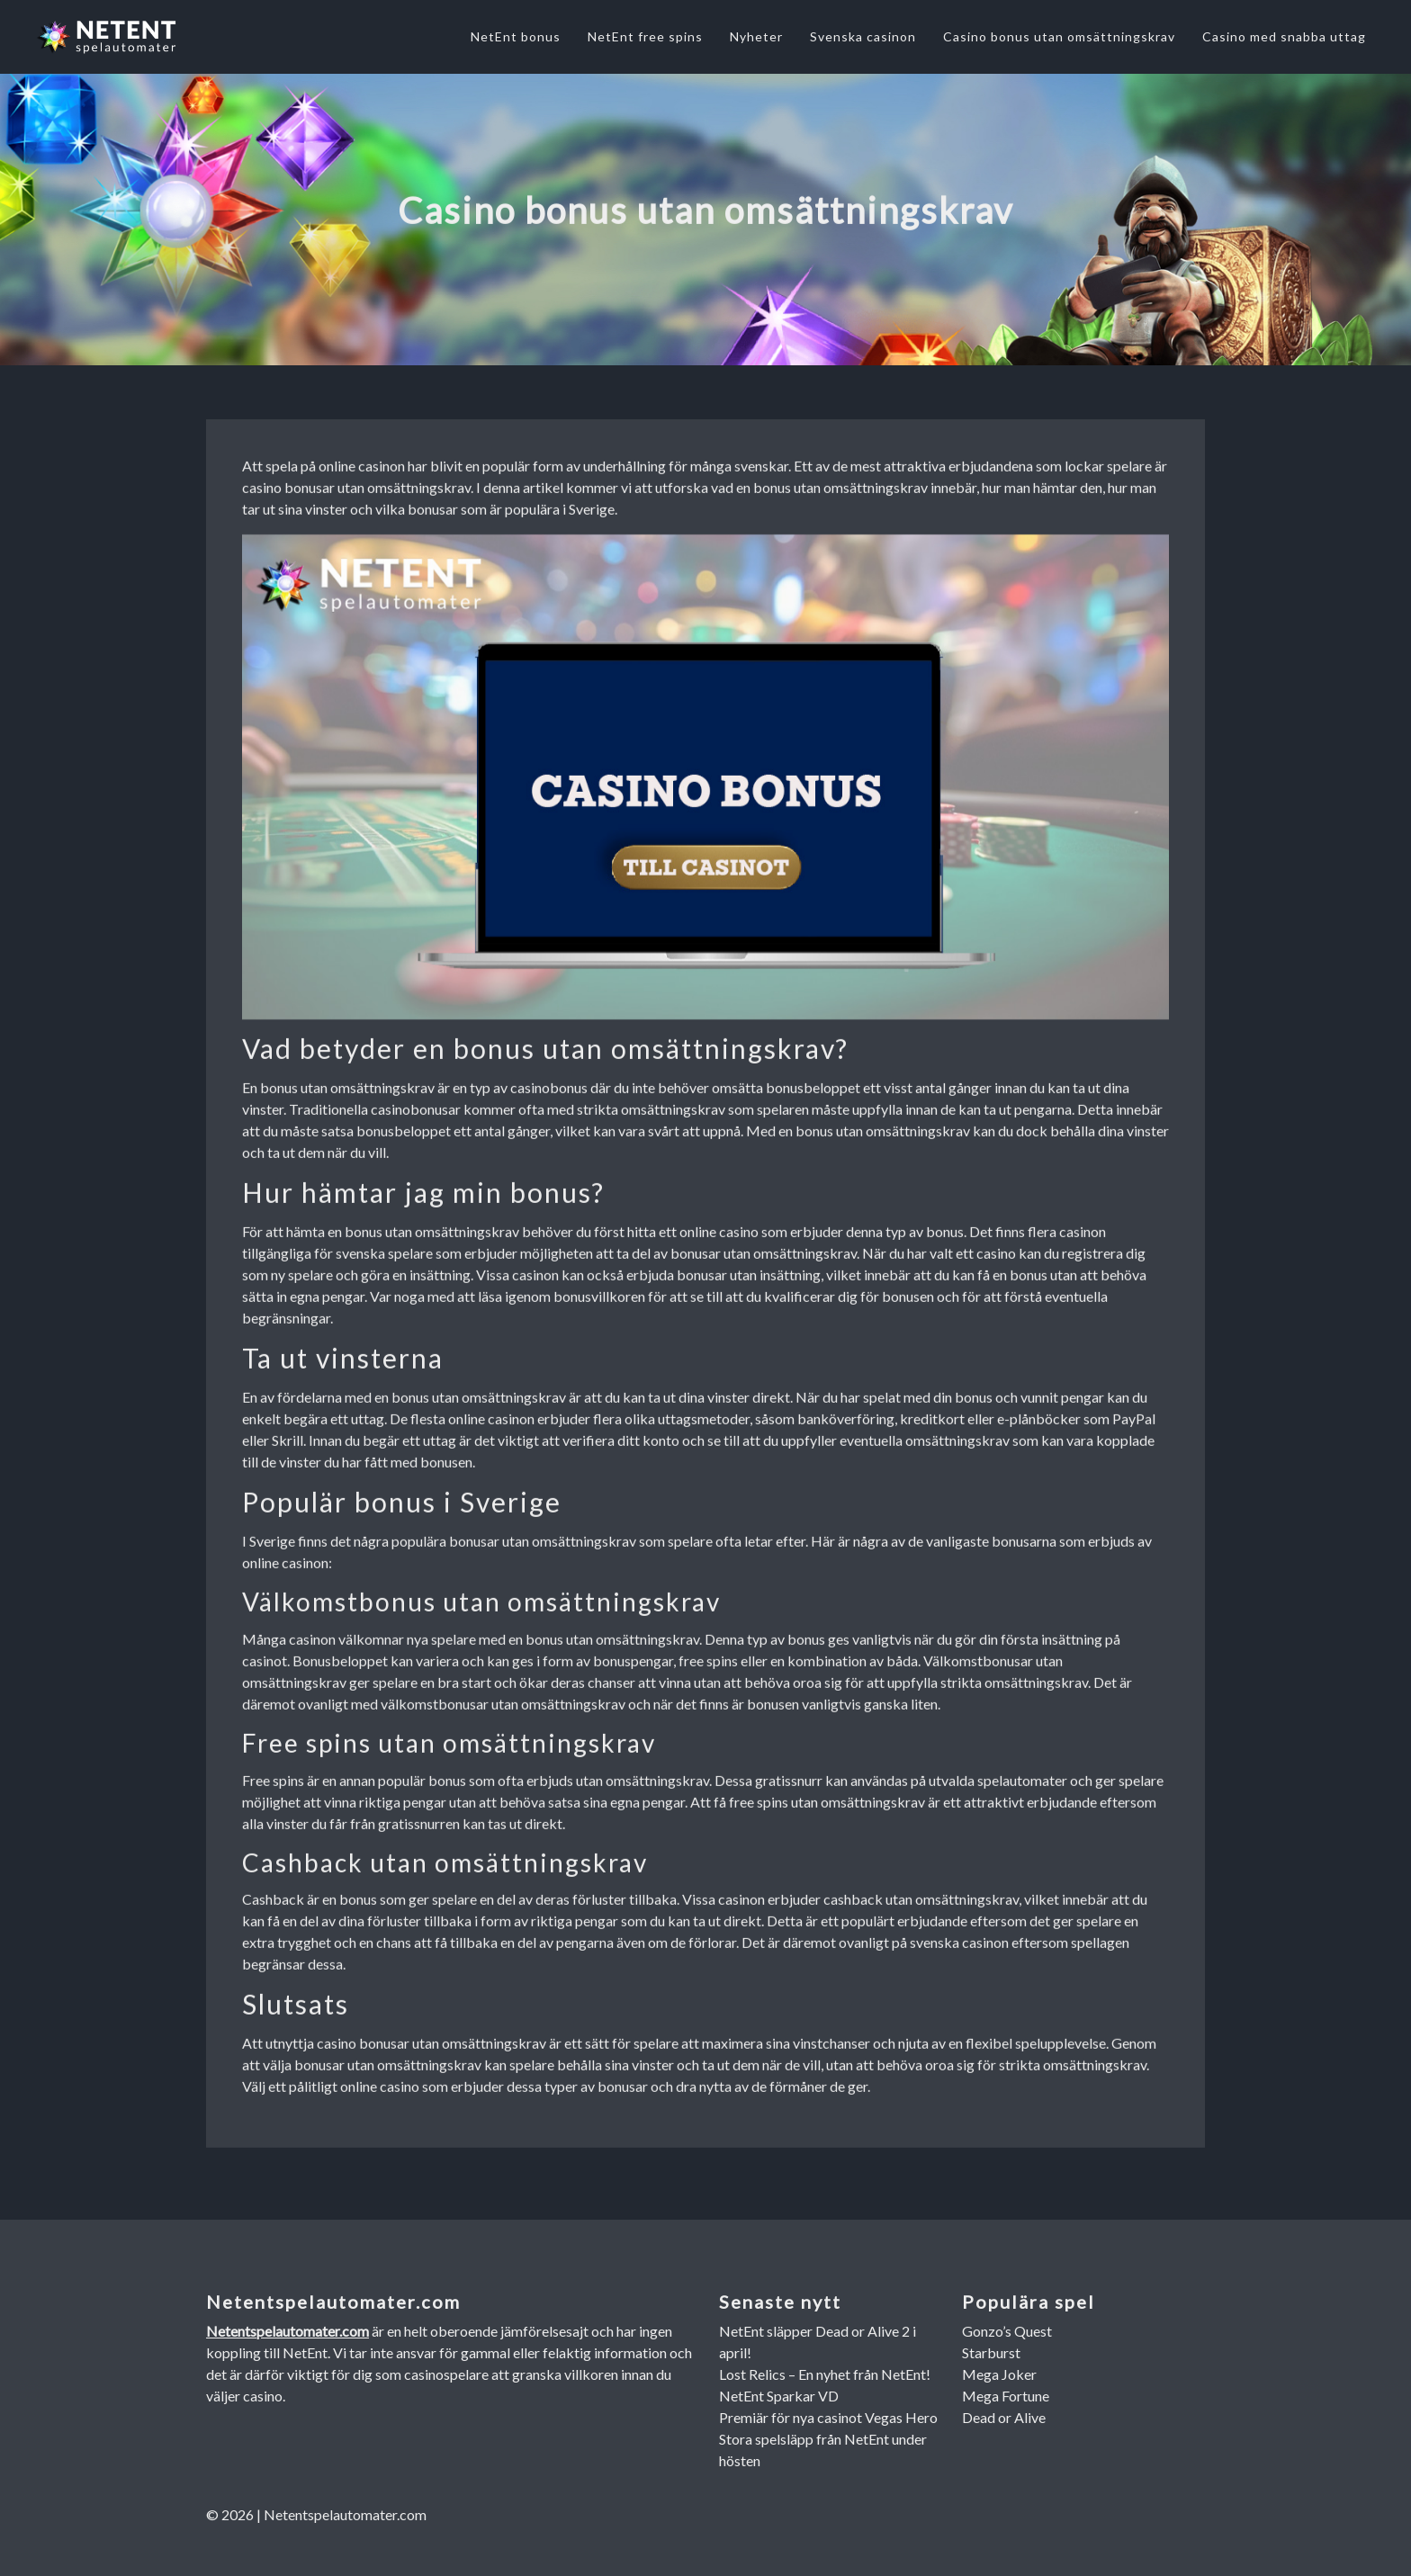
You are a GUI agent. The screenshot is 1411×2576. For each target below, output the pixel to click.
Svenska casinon (863, 36)
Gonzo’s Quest (1007, 2330)
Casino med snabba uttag (1284, 36)
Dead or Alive (1004, 2417)
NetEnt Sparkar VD (779, 2395)
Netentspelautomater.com (287, 2330)
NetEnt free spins (645, 36)
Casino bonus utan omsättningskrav (1059, 36)
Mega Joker (999, 2374)
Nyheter (756, 36)
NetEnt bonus (516, 36)
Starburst (991, 2352)
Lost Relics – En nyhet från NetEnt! (824, 2374)
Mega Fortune (1005, 2395)
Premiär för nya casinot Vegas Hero (828, 2417)
